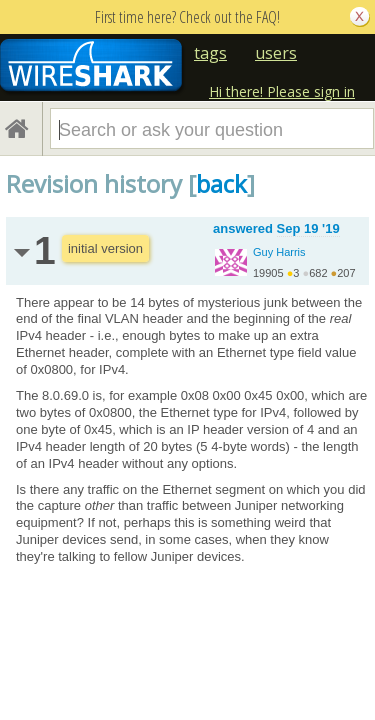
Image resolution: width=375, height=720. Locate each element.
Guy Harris (279, 252)
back (221, 183)
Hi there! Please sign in (282, 91)
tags (210, 53)
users (276, 53)
